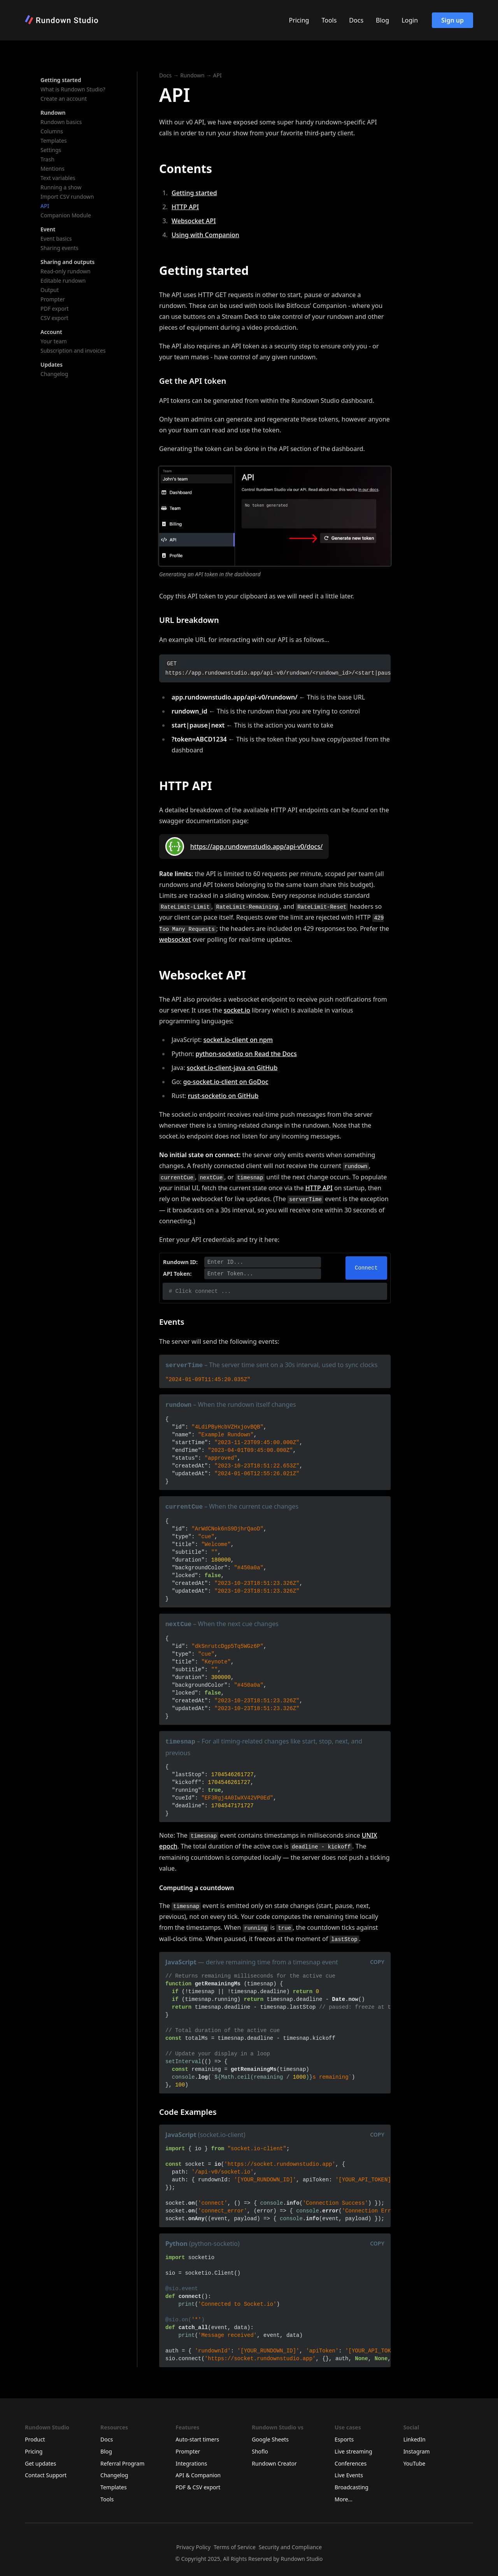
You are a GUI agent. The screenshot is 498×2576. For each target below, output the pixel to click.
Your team (53, 341)
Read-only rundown (65, 271)
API (44, 206)
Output (49, 290)
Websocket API (194, 221)
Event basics (56, 238)
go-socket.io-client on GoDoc (225, 1081)
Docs (356, 20)
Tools (329, 20)
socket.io (237, 1010)
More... (343, 2499)
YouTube (414, 2463)
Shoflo (260, 2451)
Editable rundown (63, 280)
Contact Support (46, 2475)
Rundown (192, 75)
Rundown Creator (274, 2463)
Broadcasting (351, 2487)
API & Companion (198, 2475)
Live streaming (353, 2451)
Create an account (63, 98)
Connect (366, 1268)
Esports (344, 2439)
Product (35, 2439)
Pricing (299, 20)
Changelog (54, 374)
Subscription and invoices (72, 350)
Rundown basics (61, 122)
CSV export (54, 318)
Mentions (52, 168)
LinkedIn (414, 2439)
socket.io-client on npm (238, 1039)
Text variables (57, 178)
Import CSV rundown (67, 196)
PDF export (54, 308)
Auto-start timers (197, 2439)
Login (410, 20)
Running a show (60, 187)
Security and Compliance (290, 2547)
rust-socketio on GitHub (223, 1095)
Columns (51, 131)
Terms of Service (235, 2547)
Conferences (350, 2463)
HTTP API (185, 207)
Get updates (40, 2463)
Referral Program (122, 2463)
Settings (50, 150)
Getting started (194, 193)
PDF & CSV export (197, 2487)
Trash (47, 159)
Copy (377, 1962)
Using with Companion (205, 235)
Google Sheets (270, 2439)
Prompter (52, 299)
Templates (53, 140)
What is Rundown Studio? (72, 89)
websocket (175, 939)
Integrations (191, 2463)
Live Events (349, 2475)
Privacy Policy (193, 2547)
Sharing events (59, 248)
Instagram (416, 2451)
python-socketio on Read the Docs (246, 1053)
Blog (382, 20)
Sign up (452, 20)
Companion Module (65, 215)
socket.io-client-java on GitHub (232, 1067)
